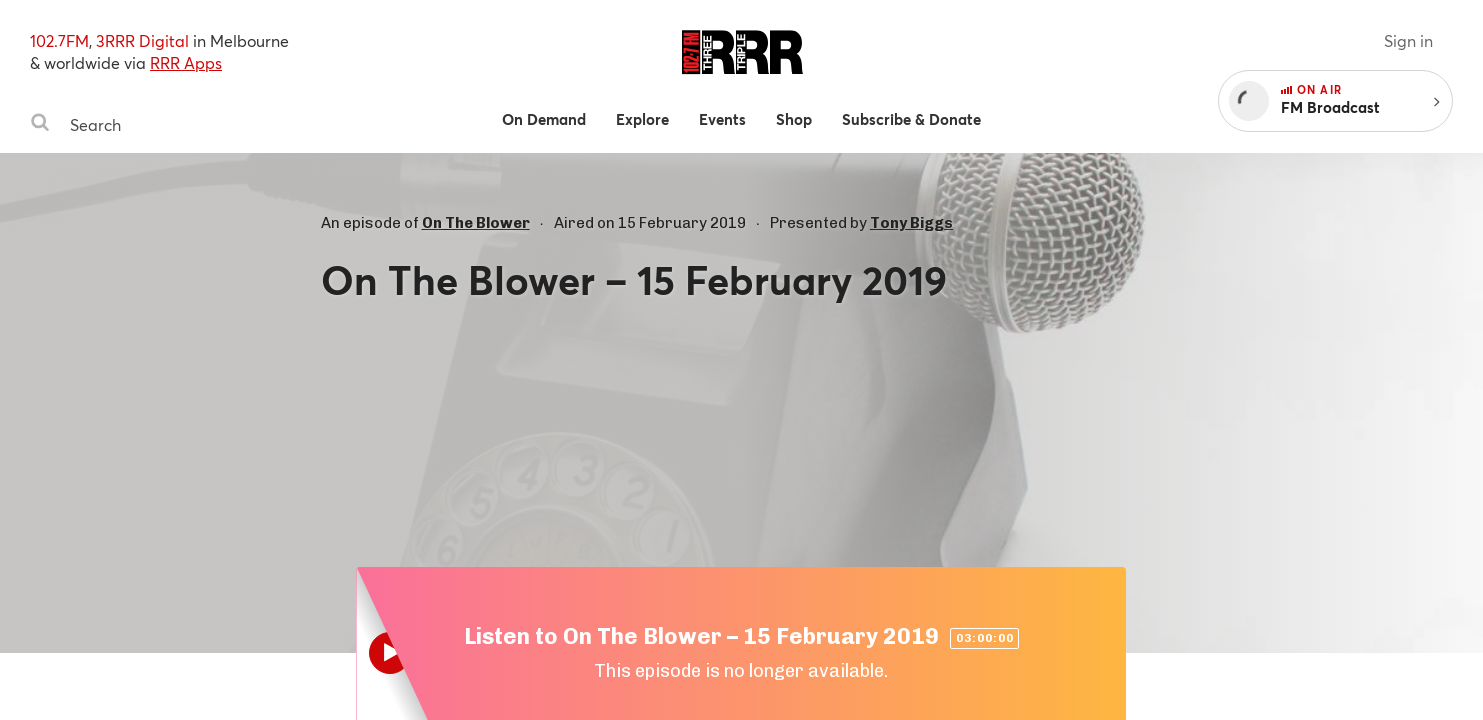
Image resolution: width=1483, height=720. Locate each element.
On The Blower (476, 223)
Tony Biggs (911, 223)
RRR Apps (186, 62)
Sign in (1408, 40)
